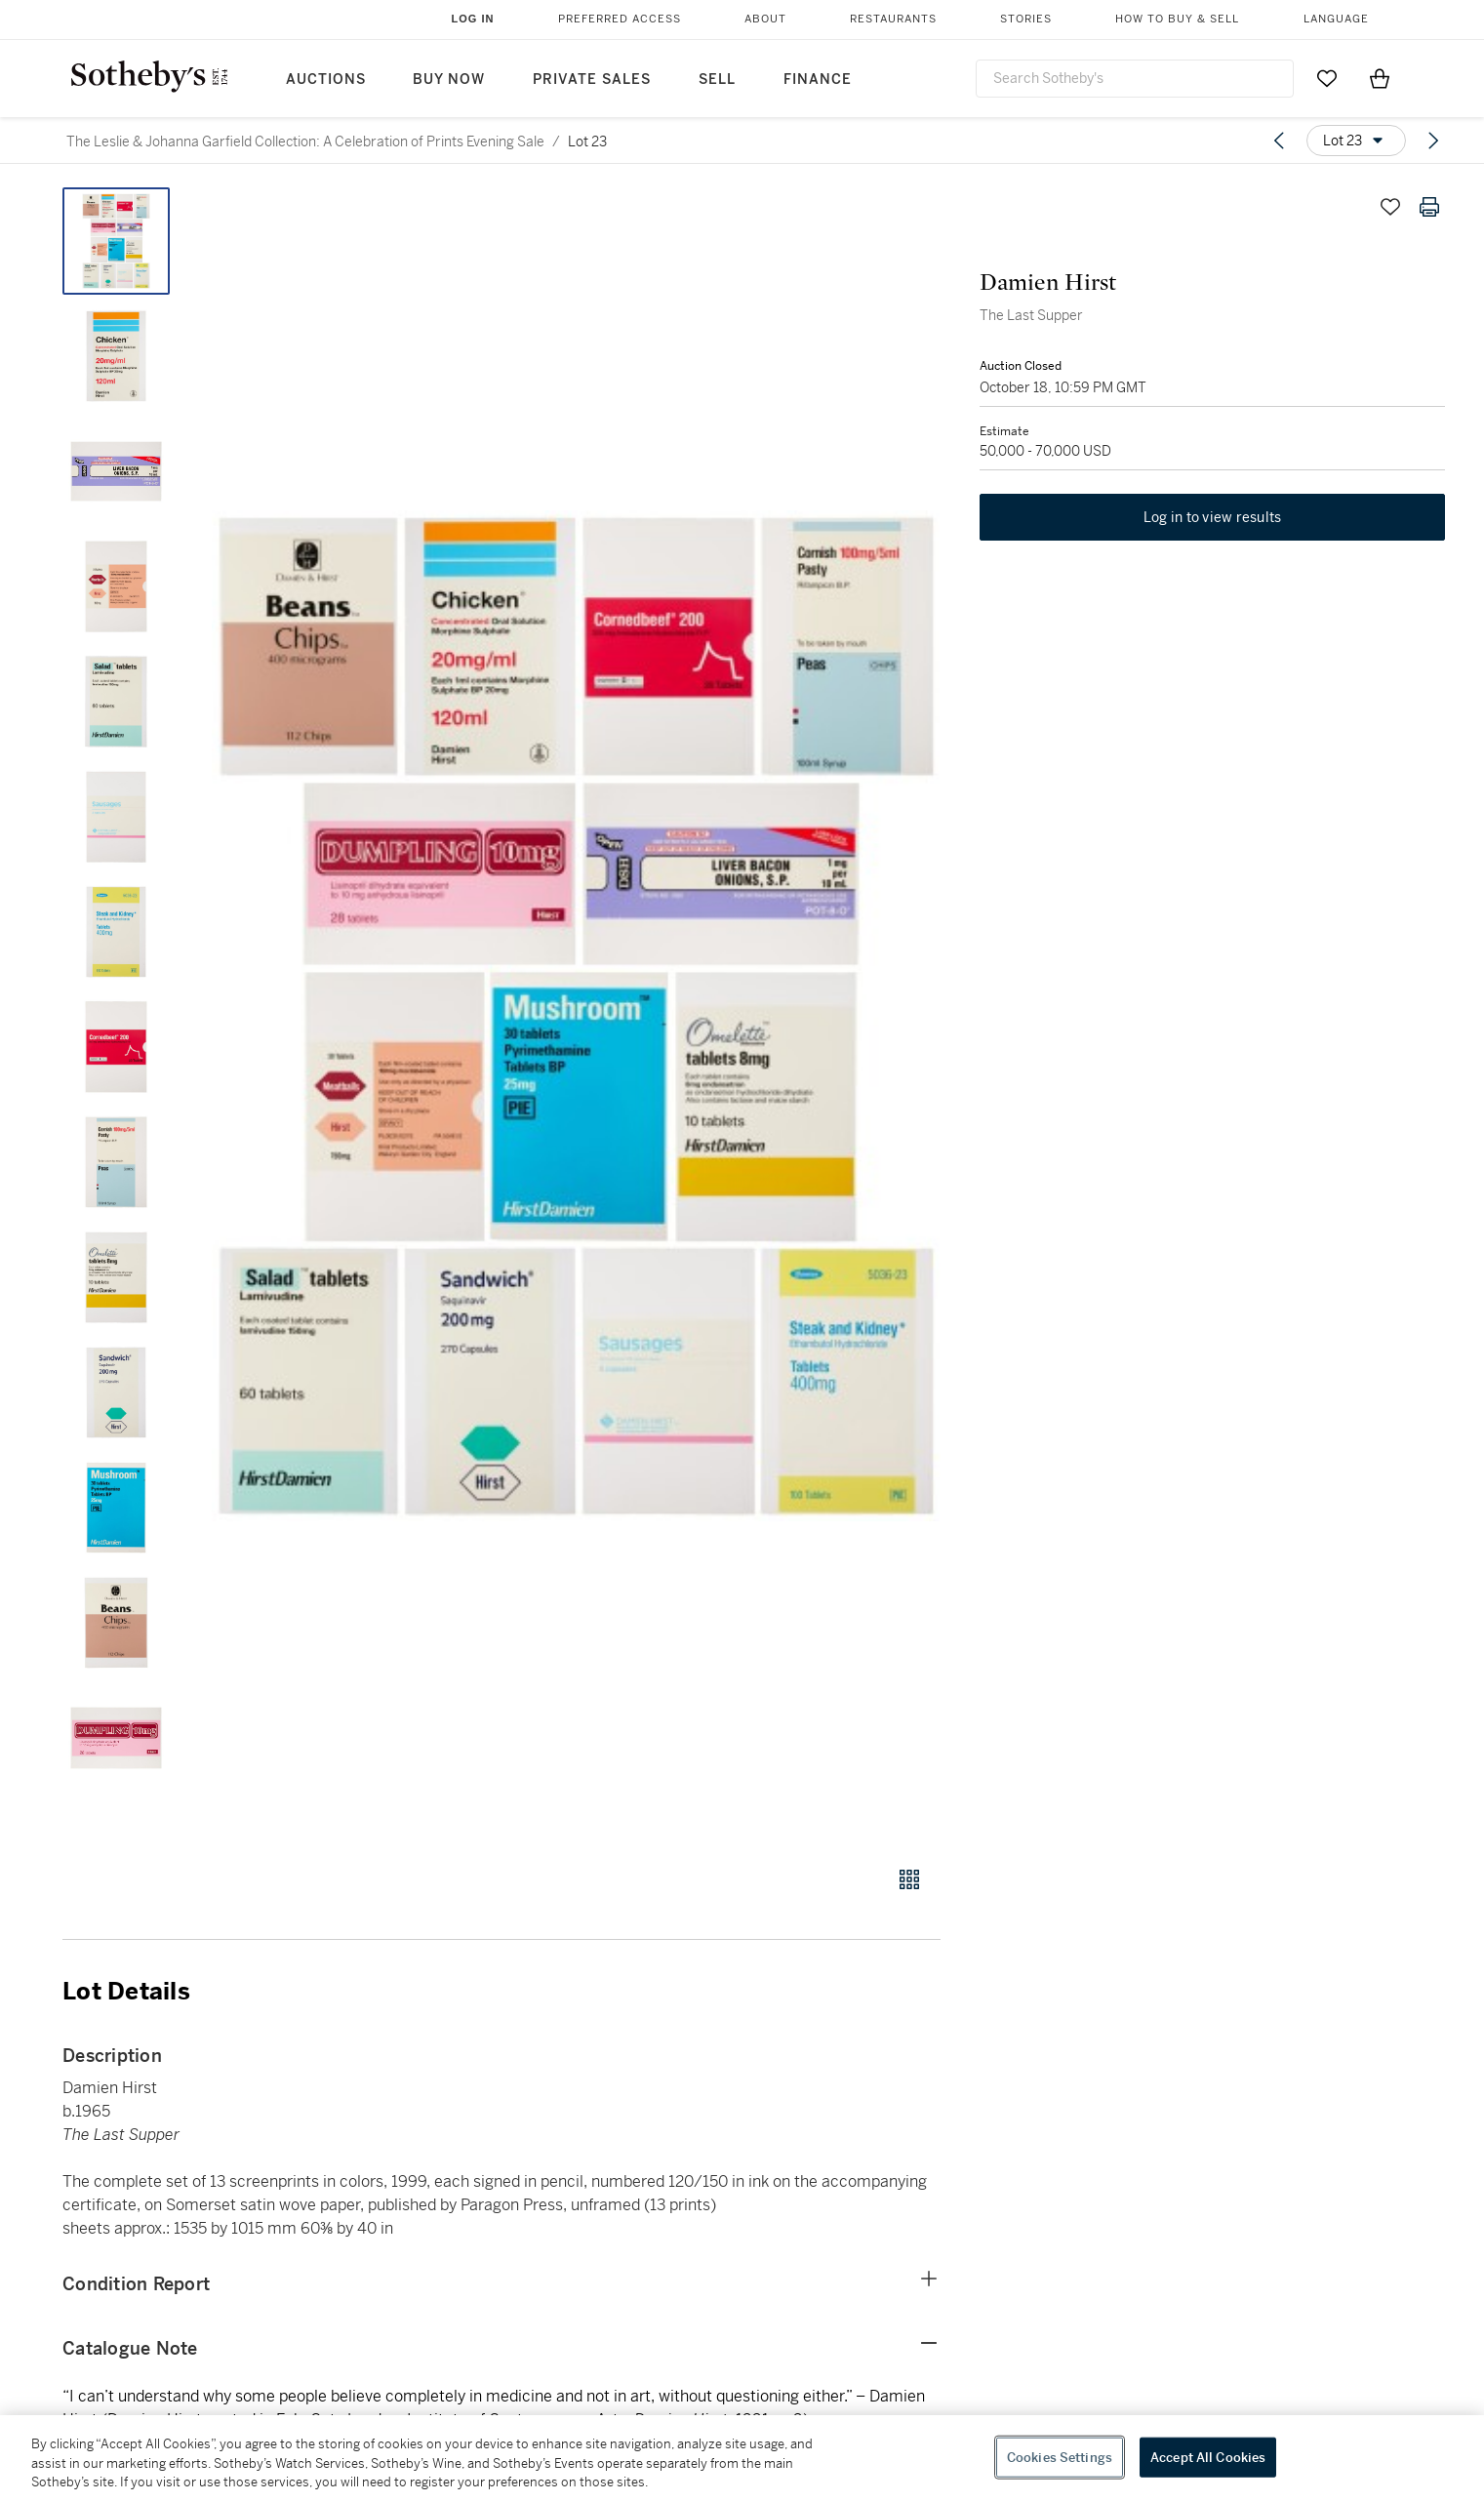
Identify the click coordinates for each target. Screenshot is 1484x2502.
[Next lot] (1433, 140)
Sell (717, 79)
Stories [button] (1026, 19)
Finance (817, 79)
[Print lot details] (1429, 206)
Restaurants (893, 19)
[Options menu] (1356, 140)
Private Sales (592, 79)
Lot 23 (587, 141)
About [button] (765, 19)
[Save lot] (1390, 206)
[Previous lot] (1279, 140)
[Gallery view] (909, 1879)
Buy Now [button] (449, 79)
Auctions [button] (326, 79)
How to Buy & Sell (1177, 19)
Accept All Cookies (1207, 2456)
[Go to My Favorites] (1327, 78)
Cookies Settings (1059, 2456)
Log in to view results (1212, 517)
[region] (742, 2458)
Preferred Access (619, 19)
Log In (473, 18)
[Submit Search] (1271, 78)
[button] (576, 1015)
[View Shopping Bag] (1379, 78)
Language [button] (1336, 19)
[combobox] (1135, 79)
